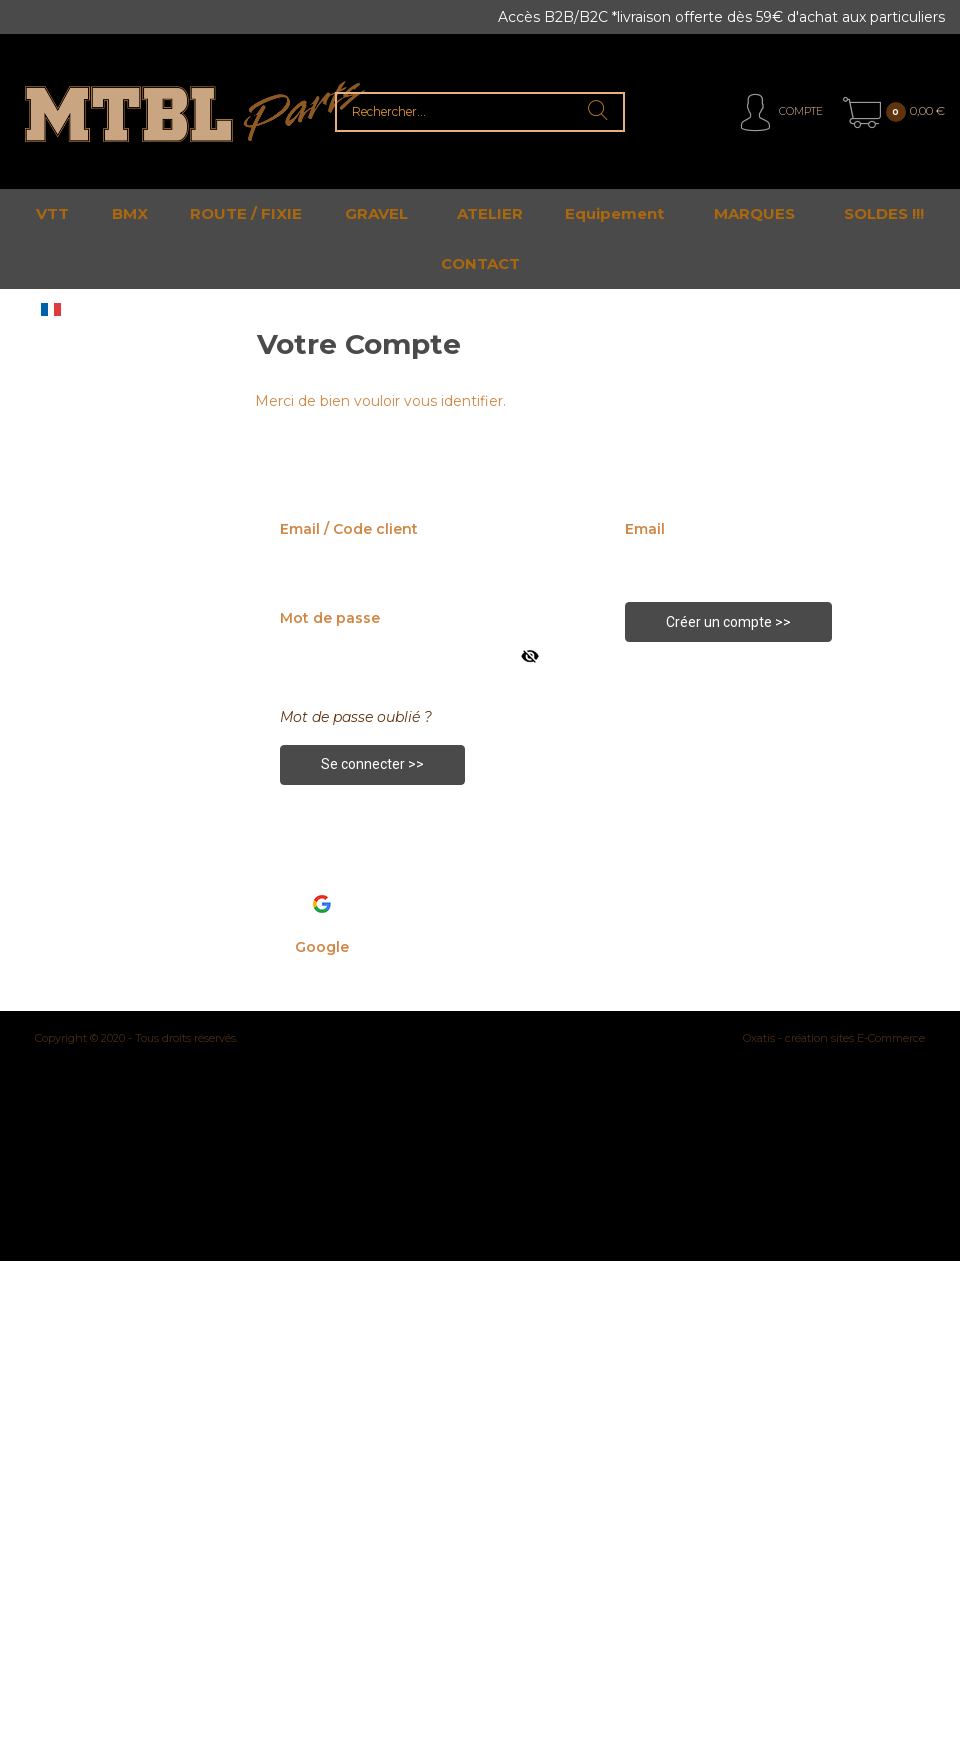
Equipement (614, 213)
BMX (130, 213)
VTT (52, 213)
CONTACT (480, 263)
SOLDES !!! (884, 213)
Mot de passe (330, 618)
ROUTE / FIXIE (246, 213)
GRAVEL (376, 213)
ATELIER (490, 213)
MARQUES (754, 213)
